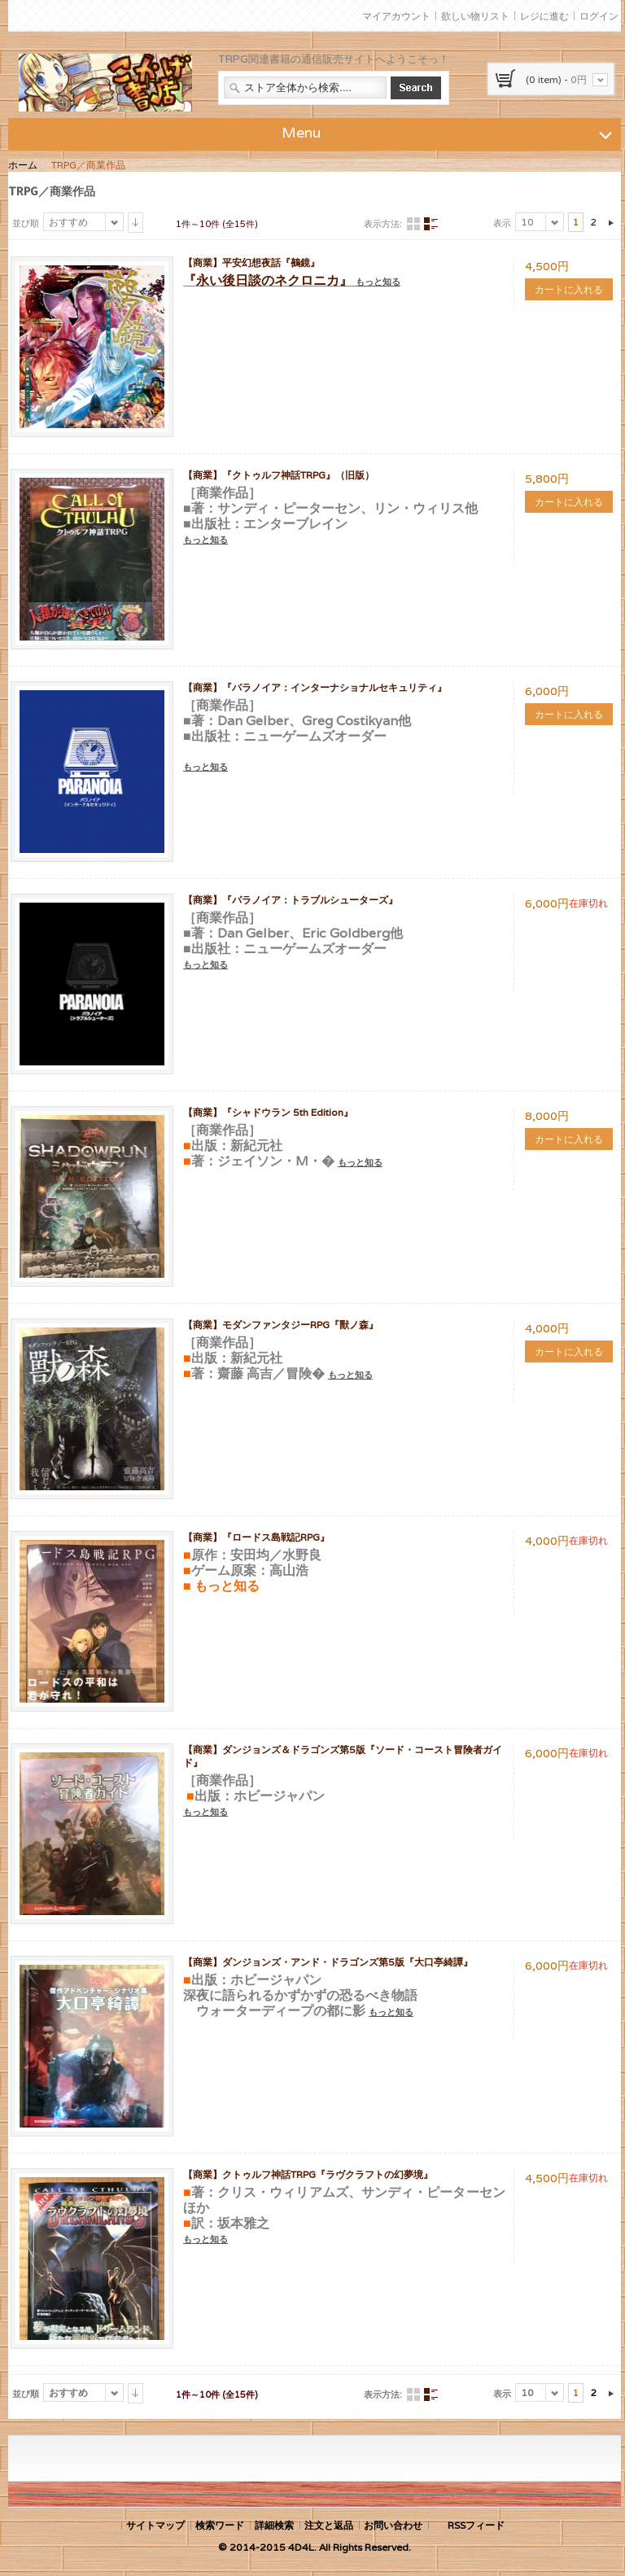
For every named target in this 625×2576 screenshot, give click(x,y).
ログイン (598, 16)
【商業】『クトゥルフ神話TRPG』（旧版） (278, 475)
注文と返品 (328, 2525)
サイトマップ (155, 2525)
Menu (449, 131)
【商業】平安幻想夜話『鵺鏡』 (251, 262)
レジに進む (544, 16)
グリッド (413, 224)
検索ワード (219, 2525)
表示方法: (383, 224)
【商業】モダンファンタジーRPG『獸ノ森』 (280, 1325)
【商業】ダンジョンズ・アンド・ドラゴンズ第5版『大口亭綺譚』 (328, 1962)
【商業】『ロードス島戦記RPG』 (256, 1537)
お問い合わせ (393, 2525)
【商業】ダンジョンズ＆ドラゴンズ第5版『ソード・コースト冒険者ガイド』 (342, 1756)
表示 (502, 223)
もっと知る (378, 281)
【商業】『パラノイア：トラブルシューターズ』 (290, 900)
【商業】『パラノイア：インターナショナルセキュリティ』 (315, 687)
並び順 (25, 223)
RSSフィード (476, 2525)
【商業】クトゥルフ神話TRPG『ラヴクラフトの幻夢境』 (308, 2174)
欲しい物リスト (475, 16)
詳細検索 (274, 2525)
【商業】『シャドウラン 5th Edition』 (268, 1112)
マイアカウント (396, 16)
